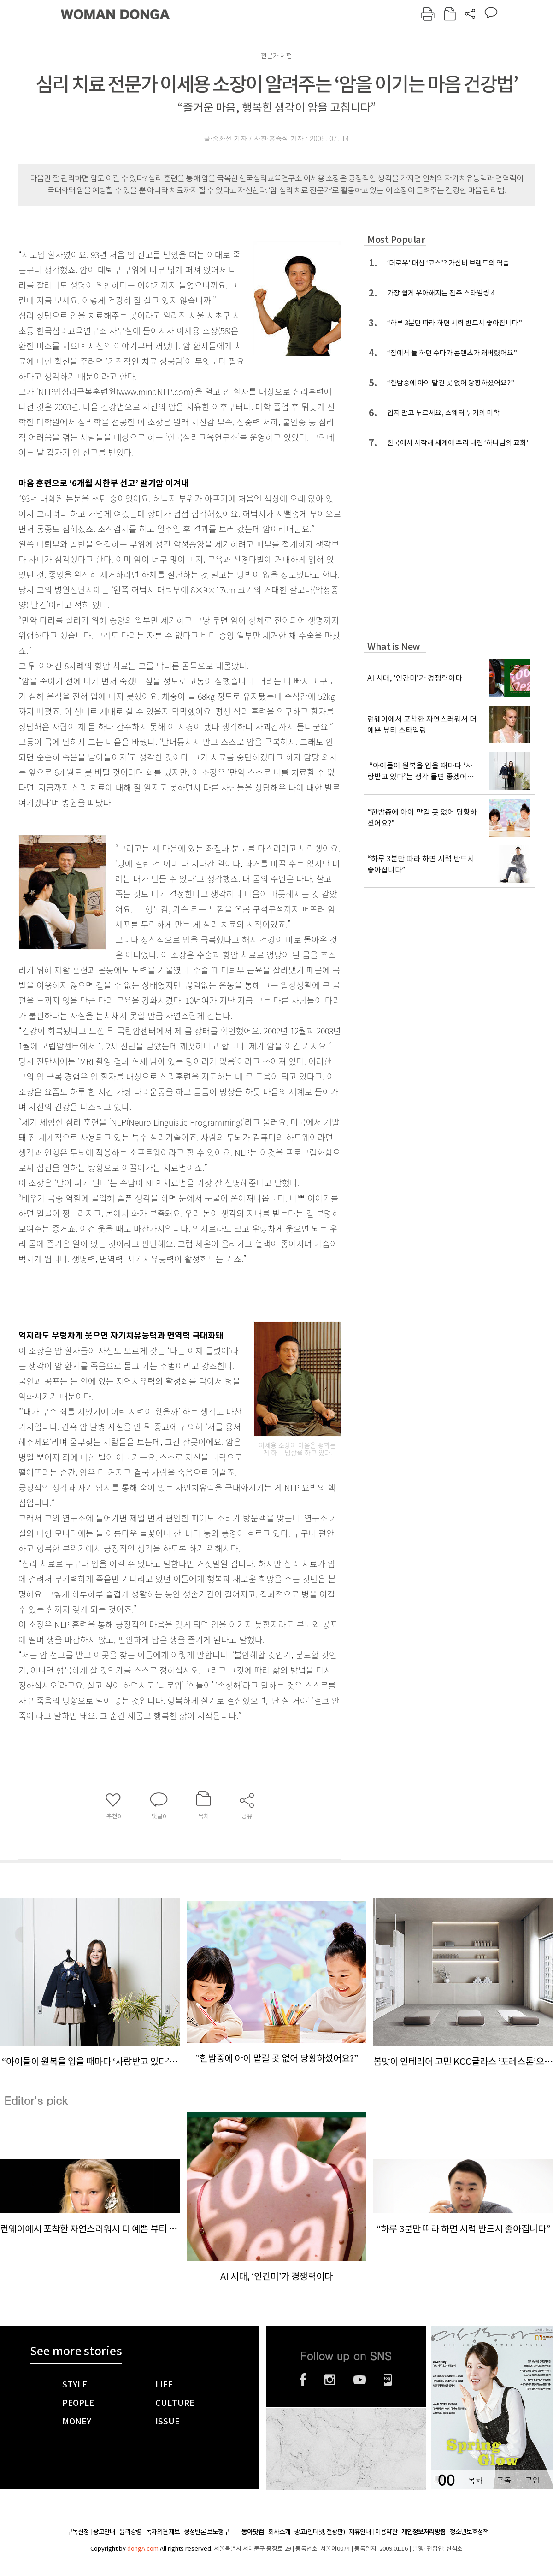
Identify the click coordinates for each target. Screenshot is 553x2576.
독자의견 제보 (163, 2532)
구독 (503, 2480)
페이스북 (303, 2379)
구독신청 (78, 2532)
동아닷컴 (252, 2532)
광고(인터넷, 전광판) (319, 2532)
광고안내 (104, 2532)
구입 (532, 2480)
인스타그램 (329, 2379)
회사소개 (279, 2532)
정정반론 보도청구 (206, 2532)
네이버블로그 (388, 2379)
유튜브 (359, 2379)
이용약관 (386, 2532)
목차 (475, 2480)
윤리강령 (130, 2532)
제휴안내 (360, 2532)
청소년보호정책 (469, 2532)
